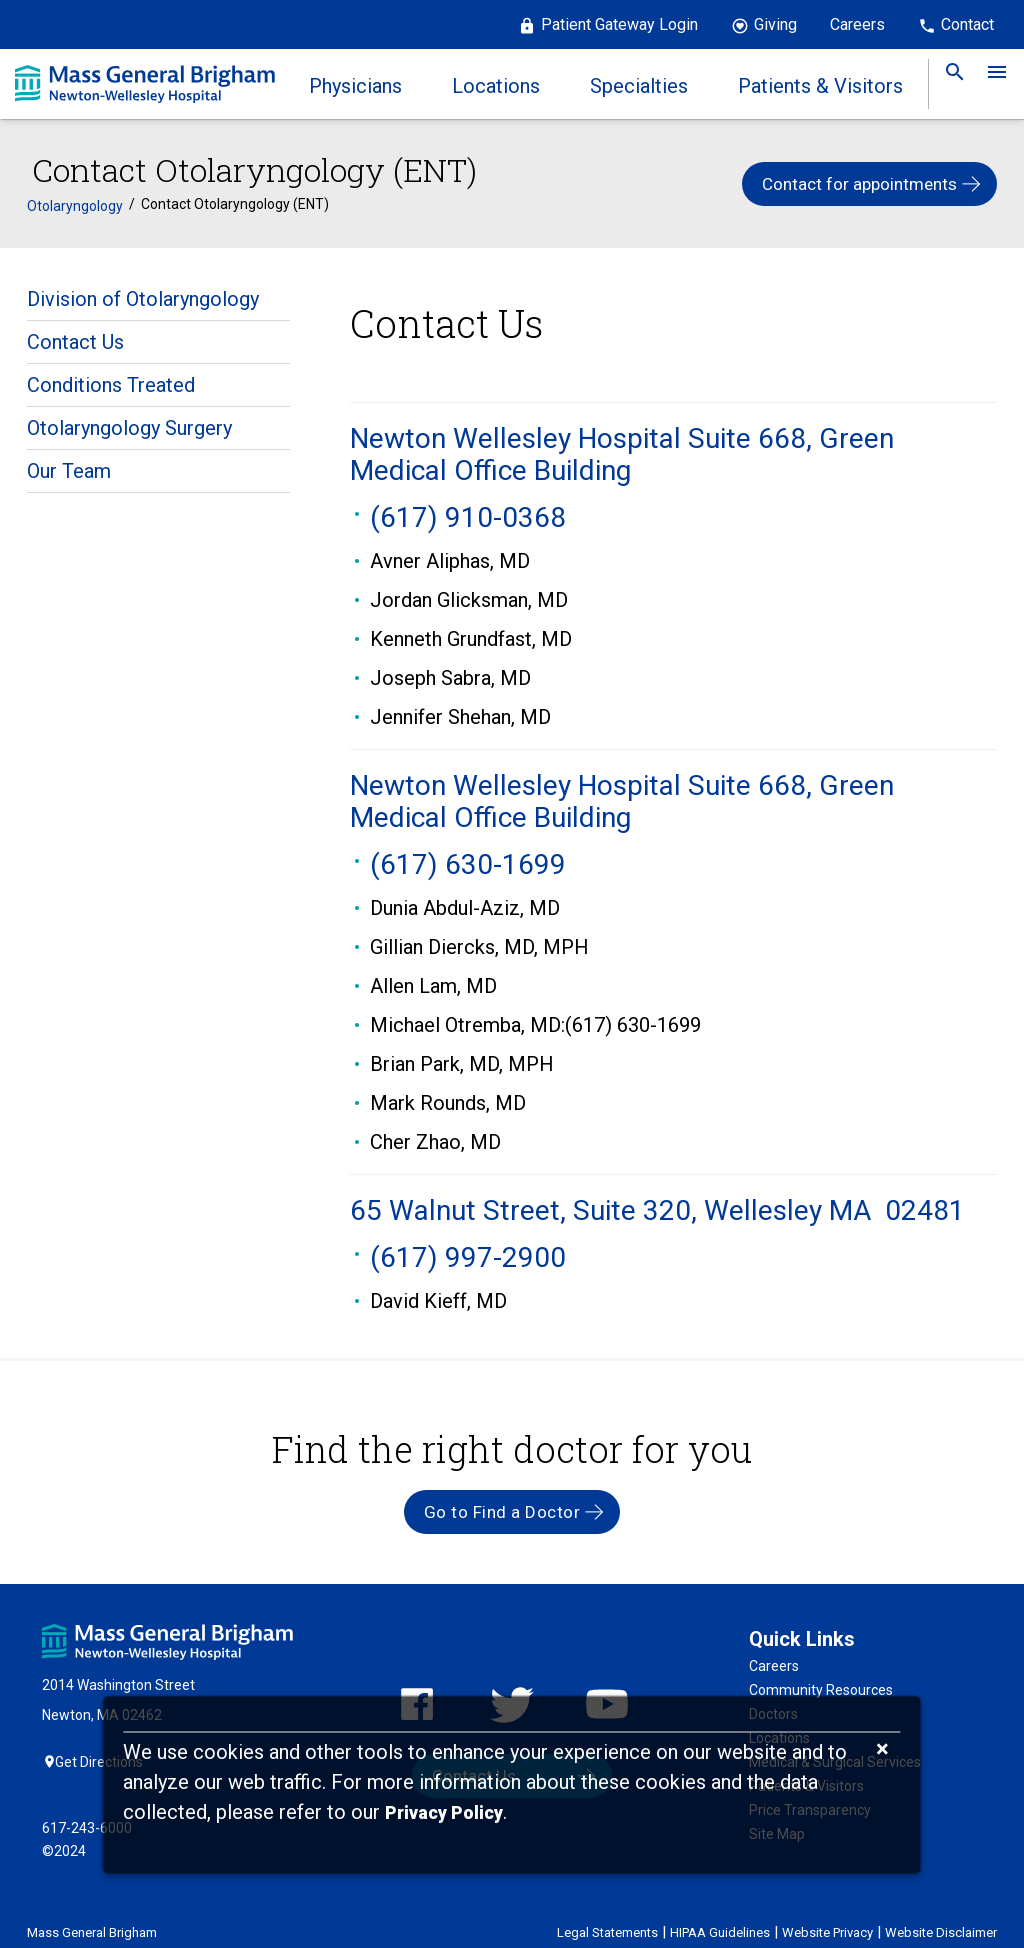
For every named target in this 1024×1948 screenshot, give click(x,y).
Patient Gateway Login (619, 24)
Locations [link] (496, 86)
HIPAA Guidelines (720, 1915)
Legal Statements (607, 1915)
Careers (857, 24)
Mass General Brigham (92, 1915)
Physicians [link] (355, 86)
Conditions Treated (111, 375)
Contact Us (75, 332)
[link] (949, 84)
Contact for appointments (859, 179)
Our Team (69, 461)
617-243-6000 (87, 1811)
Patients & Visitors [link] (820, 86)
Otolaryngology (75, 196)
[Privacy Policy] (444, 1813)
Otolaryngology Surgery (129, 418)
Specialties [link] (639, 86)
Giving (775, 24)
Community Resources (821, 1679)
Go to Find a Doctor (502, 1501)
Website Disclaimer (941, 1915)
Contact (967, 24)
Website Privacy (827, 1915)
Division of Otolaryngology (143, 289)
